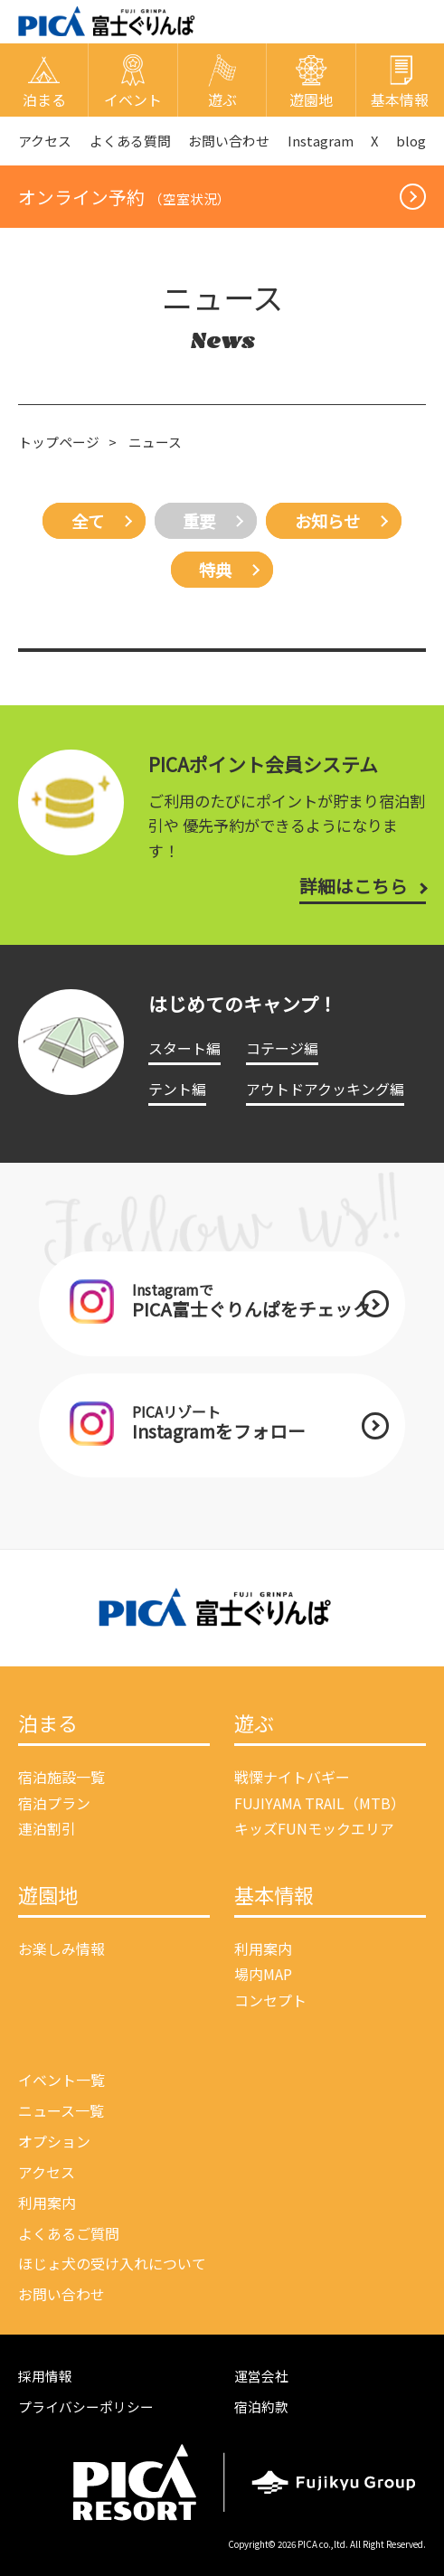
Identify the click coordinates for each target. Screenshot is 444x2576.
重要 (199, 521)
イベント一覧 (61, 2079)
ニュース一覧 (61, 2110)
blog (411, 140)
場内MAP (263, 1974)
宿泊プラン (54, 1803)
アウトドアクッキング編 (325, 1088)
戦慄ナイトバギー (292, 1777)
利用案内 (263, 1948)
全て (87, 521)
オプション (54, 2141)
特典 (215, 569)
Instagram (321, 140)
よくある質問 (130, 140)
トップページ (58, 441)
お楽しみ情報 (61, 1948)
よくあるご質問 (68, 2233)
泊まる (48, 1724)
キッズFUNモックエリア (314, 1828)
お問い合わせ (228, 140)
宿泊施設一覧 (61, 1777)
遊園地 (48, 1895)
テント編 (177, 1088)
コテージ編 (282, 1048)
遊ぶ (254, 1724)
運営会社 (261, 2375)
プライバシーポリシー (86, 2406)
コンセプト (270, 2000)
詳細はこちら (353, 886)
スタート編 (184, 1048)
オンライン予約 (124, 197)
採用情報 (45, 2375)
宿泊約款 (261, 2406)
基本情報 (274, 1895)
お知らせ (327, 521)
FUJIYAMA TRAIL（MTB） (319, 1803)
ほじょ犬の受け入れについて (112, 2263)
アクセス (44, 140)
